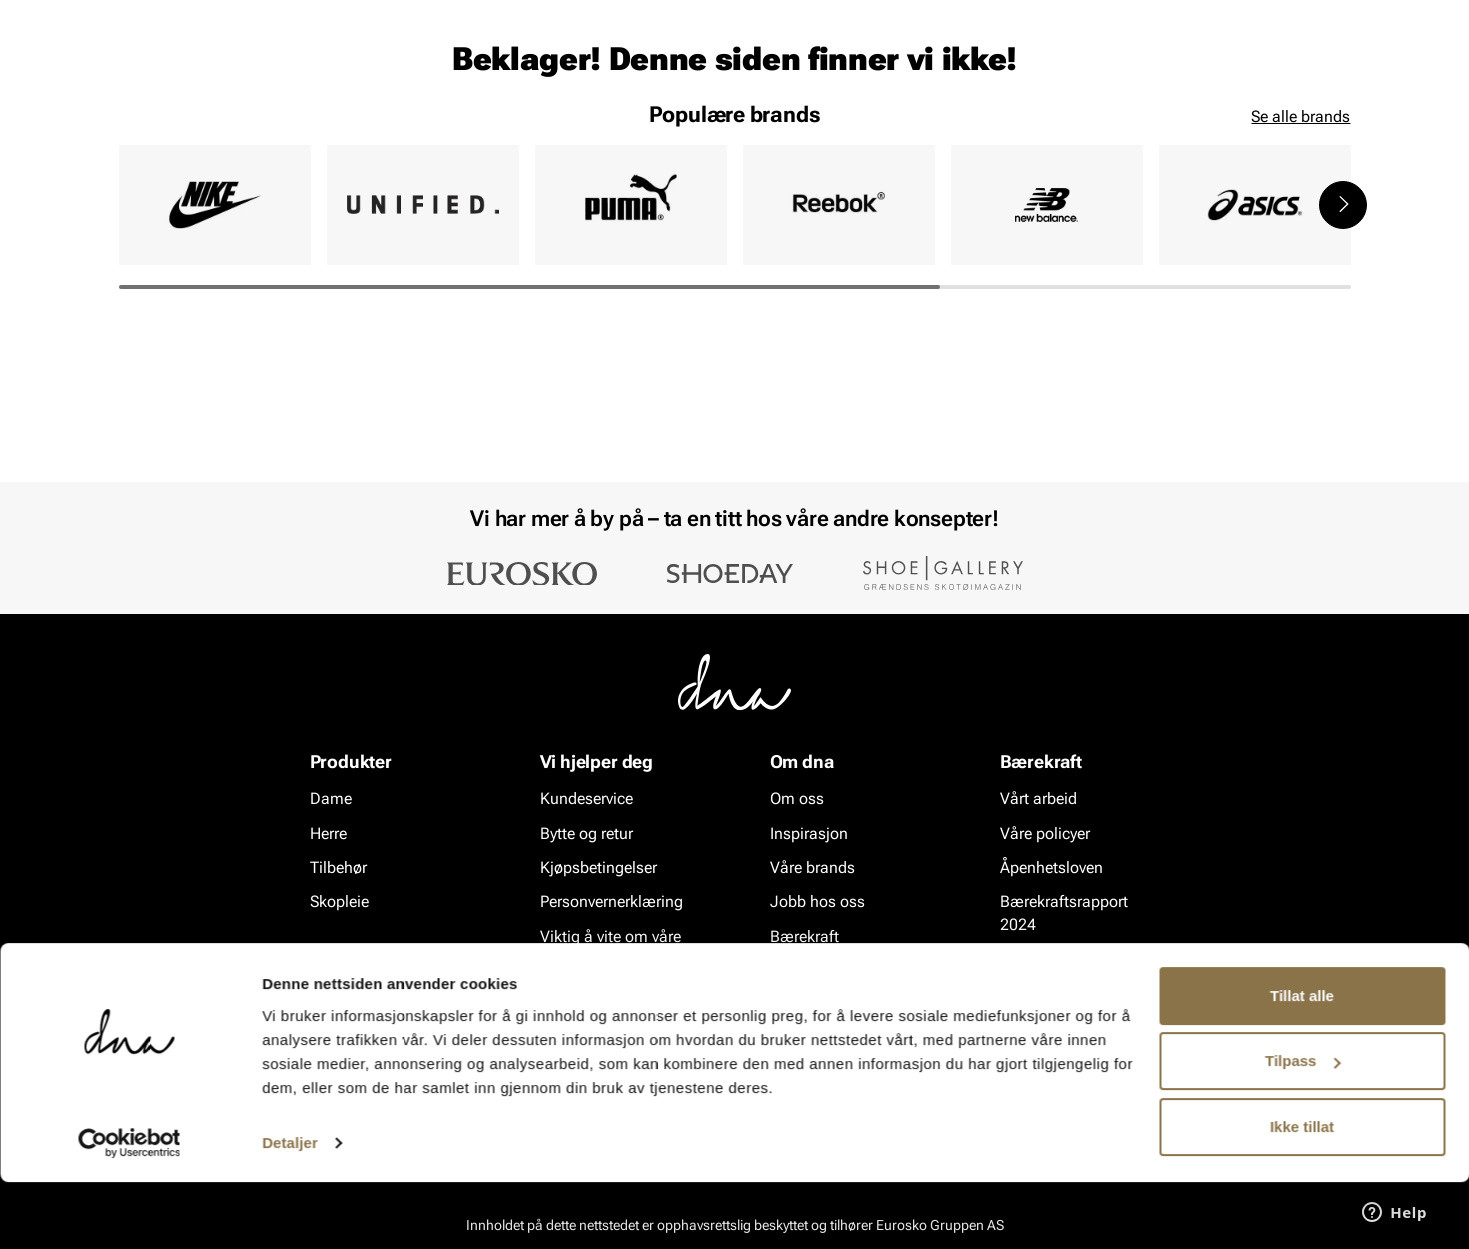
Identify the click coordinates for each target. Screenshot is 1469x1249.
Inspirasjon (1138, 131)
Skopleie (412, 131)
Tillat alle (1302, 1062)
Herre (209, 131)
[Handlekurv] (1318, 73)
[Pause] (1335, 16)
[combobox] (625, 71)
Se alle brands (1300, 270)
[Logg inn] (1158, 73)
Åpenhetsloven (1051, 868)
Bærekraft (804, 937)
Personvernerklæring (611, 902)
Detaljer (290, 1209)
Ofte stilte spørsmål (608, 993)
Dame (139, 131)
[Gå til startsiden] (164, 71)
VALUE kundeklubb (1281, 131)
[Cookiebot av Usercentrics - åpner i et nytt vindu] (129, 1210)
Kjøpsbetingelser (598, 868)
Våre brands (812, 868)
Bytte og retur (586, 833)
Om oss (797, 799)
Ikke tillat (1302, 1193)
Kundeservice (586, 799)
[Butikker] (1085, 73)
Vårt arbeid (1038, 799)
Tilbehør (338, 868)
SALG (491, 131)
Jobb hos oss (817, 902)
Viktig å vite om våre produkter (610, 948)
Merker (1037, 131)
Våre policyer (1045, 833)
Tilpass (1302, 1127)
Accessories (305, 131)
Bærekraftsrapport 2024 (1064, 913)
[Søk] (846, 71)
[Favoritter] (1234, 73)
